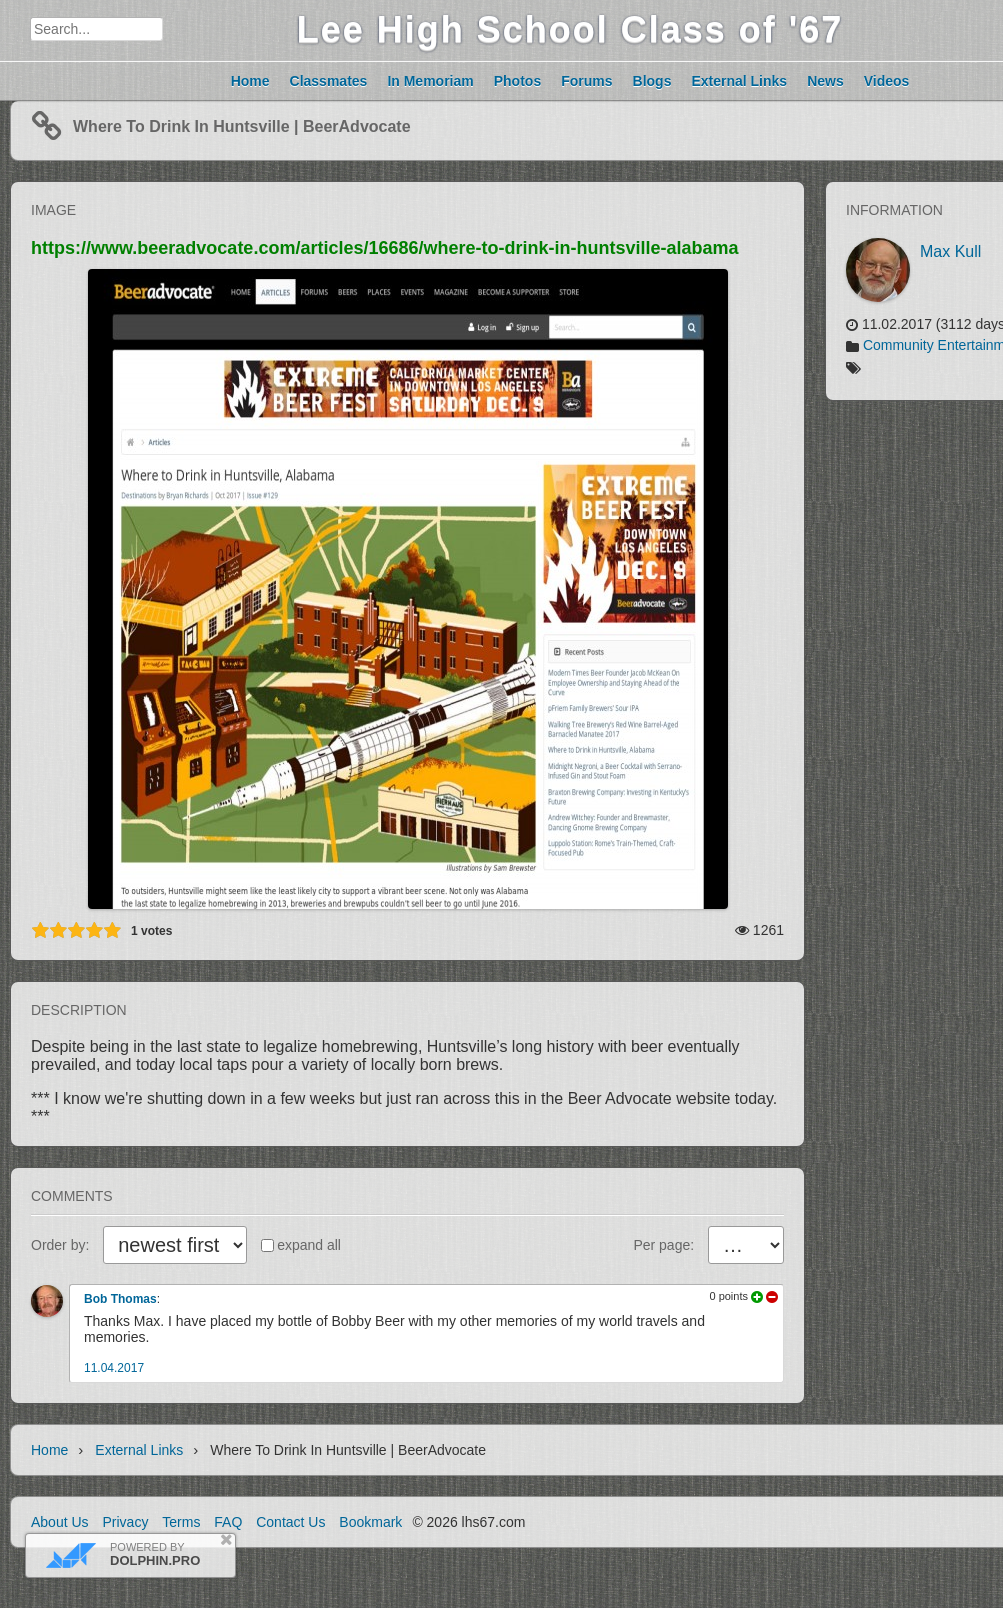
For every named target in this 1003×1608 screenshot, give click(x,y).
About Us (60, 1522)
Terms (181, 1522)
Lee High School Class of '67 (570, 29)
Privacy (125, 1522)
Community (898, 345)
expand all (309, 1245)
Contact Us (290, 1522)
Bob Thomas (120, 1299)
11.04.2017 (114, 1368)
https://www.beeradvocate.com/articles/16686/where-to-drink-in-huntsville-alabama (385, 248)
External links (139, 1450)
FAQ (228, 1522)
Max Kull (950, 251)
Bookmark (370, 1522)
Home (49, 1450)
